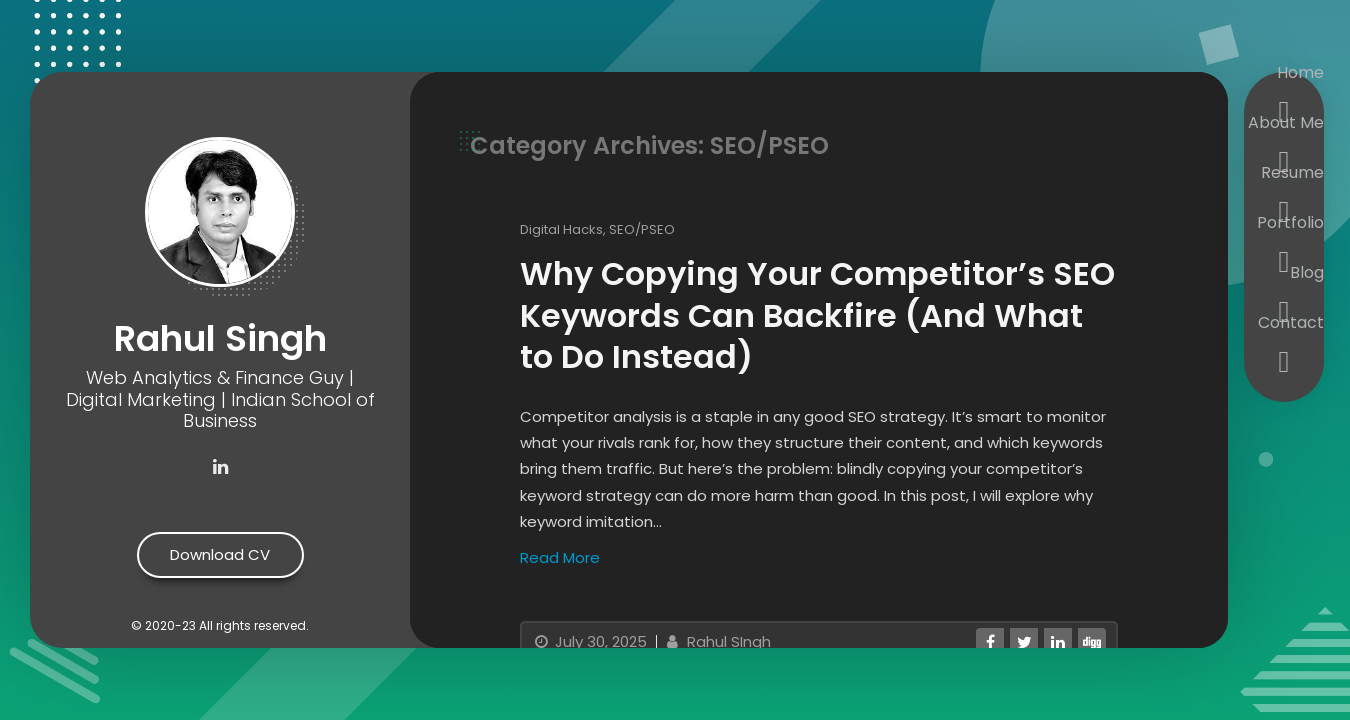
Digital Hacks (561, 229)
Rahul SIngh (716, 641)
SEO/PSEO (642, 229)
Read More (560, 557)
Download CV (220, 554)
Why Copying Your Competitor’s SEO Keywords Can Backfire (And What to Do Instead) (817, 315)
